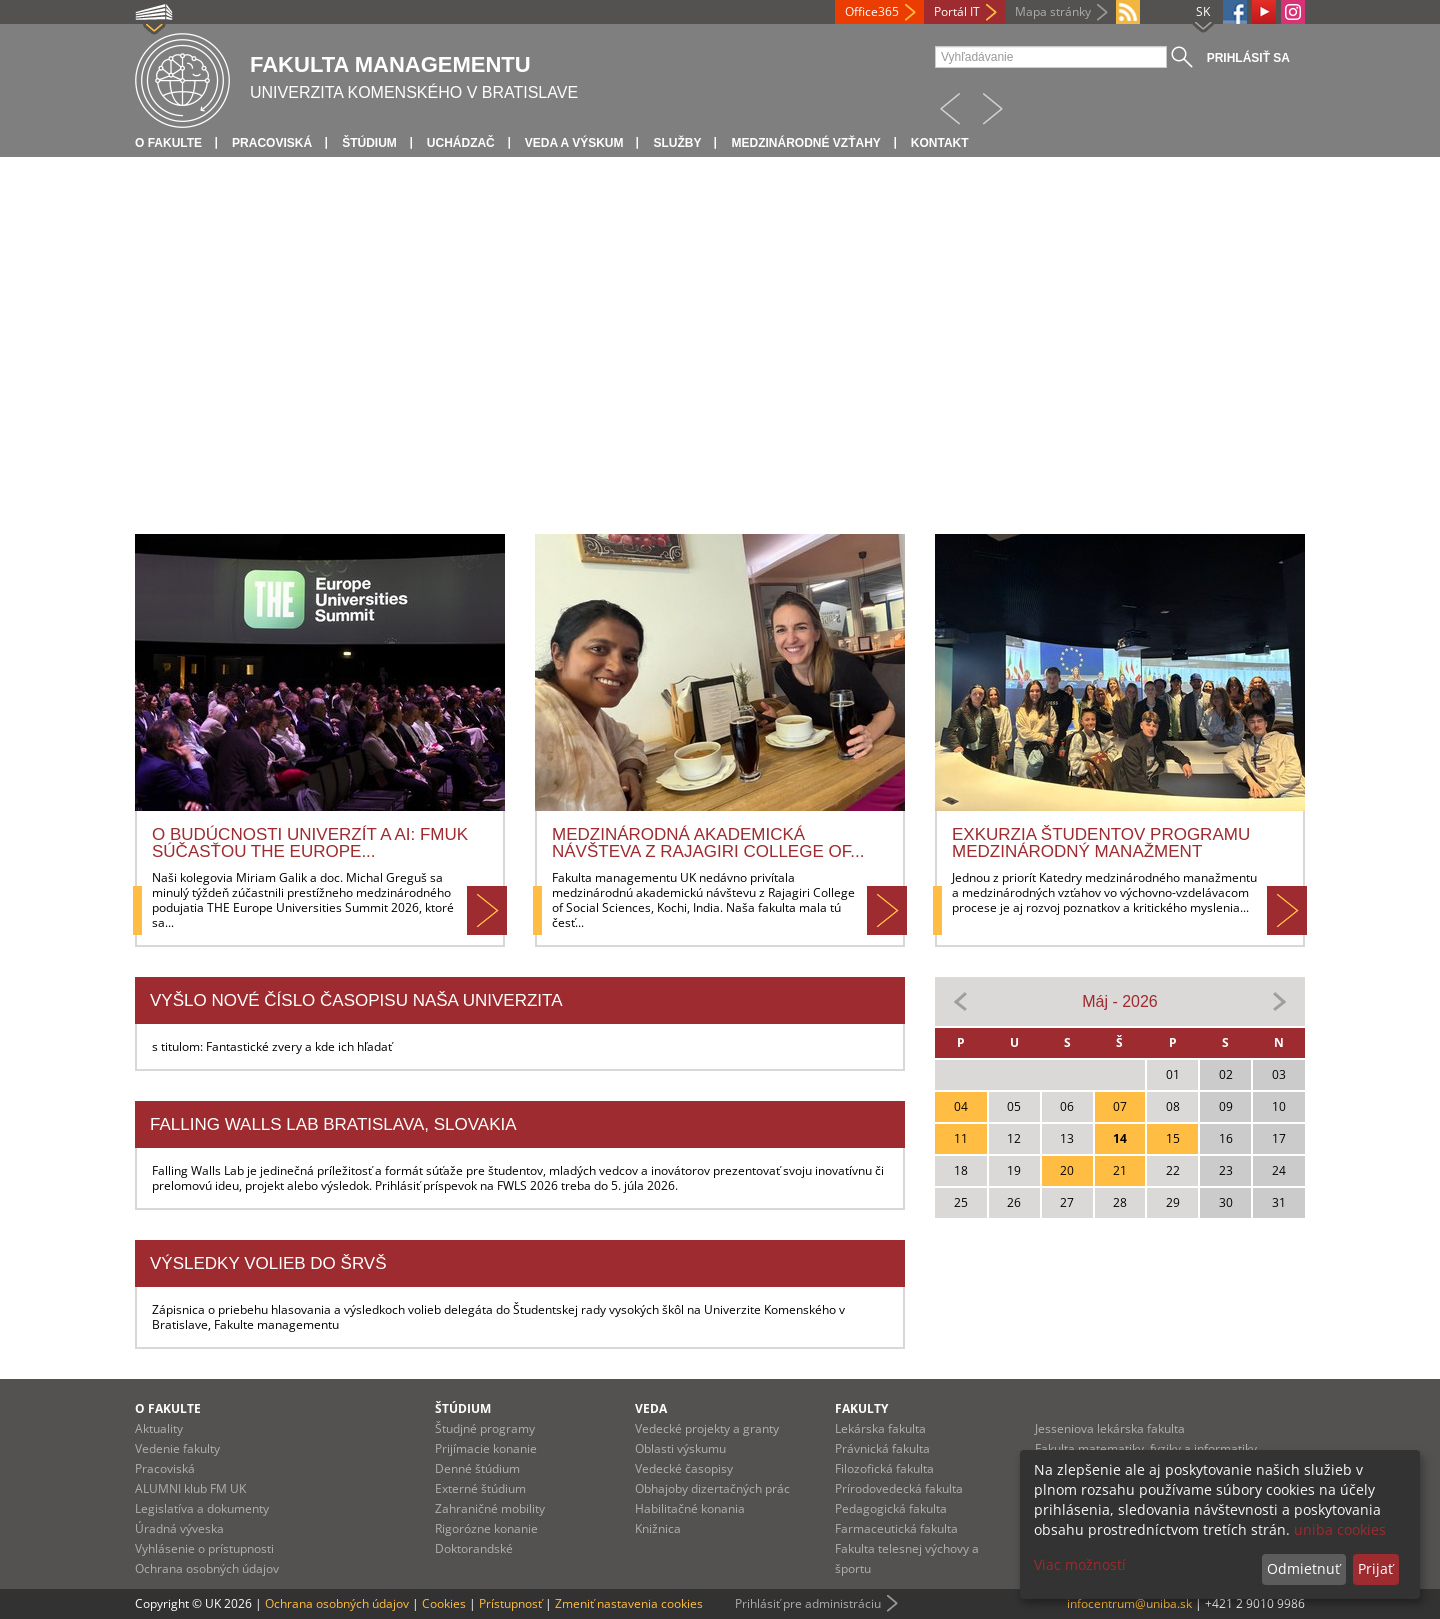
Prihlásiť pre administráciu (808, 1603)
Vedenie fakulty (177, 1448)
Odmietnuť (1303, 1568)
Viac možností (1080, 1564)
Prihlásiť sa (1248, 58)
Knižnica (658, 1528)
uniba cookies (1340, 1529)
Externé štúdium (480, 1488)
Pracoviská (272, 143)
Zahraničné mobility (490, 1508)
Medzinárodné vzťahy (805, 143)
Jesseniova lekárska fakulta (1110, 1428)
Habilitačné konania (690, 1508)
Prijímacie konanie (486, 1448)
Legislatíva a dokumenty (202, 1508)
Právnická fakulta (882, 1448)
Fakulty (861, 1408)
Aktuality (159, 1428)
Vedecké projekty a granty (707, 1428)
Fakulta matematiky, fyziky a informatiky (1146, 1448)
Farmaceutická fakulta (896, 1528)
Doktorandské (474, 1548)
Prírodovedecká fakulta (899, 1488)
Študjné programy (485, 1428)
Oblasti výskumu (680, 1448)
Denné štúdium (477, 1468)
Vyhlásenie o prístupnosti (204, 1548)
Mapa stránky (1053, 11)
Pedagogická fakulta (891, 1508)
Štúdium (369, 143)
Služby (677, 143)
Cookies (444, 1603)
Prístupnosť (510, 1603)
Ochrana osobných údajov (207, 1568)
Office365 (872, 11)
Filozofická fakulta (884, 1468)
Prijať (1375, 1568)
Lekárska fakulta (880, 1428)
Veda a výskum (574, 143)
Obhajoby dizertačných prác (712, 1488)
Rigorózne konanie (486, 1528)
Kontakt (940, 143)
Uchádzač (461, 143)
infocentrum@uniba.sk (1129, 1603)
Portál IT (957, 11)
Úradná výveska (179, 1528)
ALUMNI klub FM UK (190, 1488)
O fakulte (168, 143)
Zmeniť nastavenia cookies (629, 1603)
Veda (651, 1408)
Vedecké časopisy (684, 1468)
